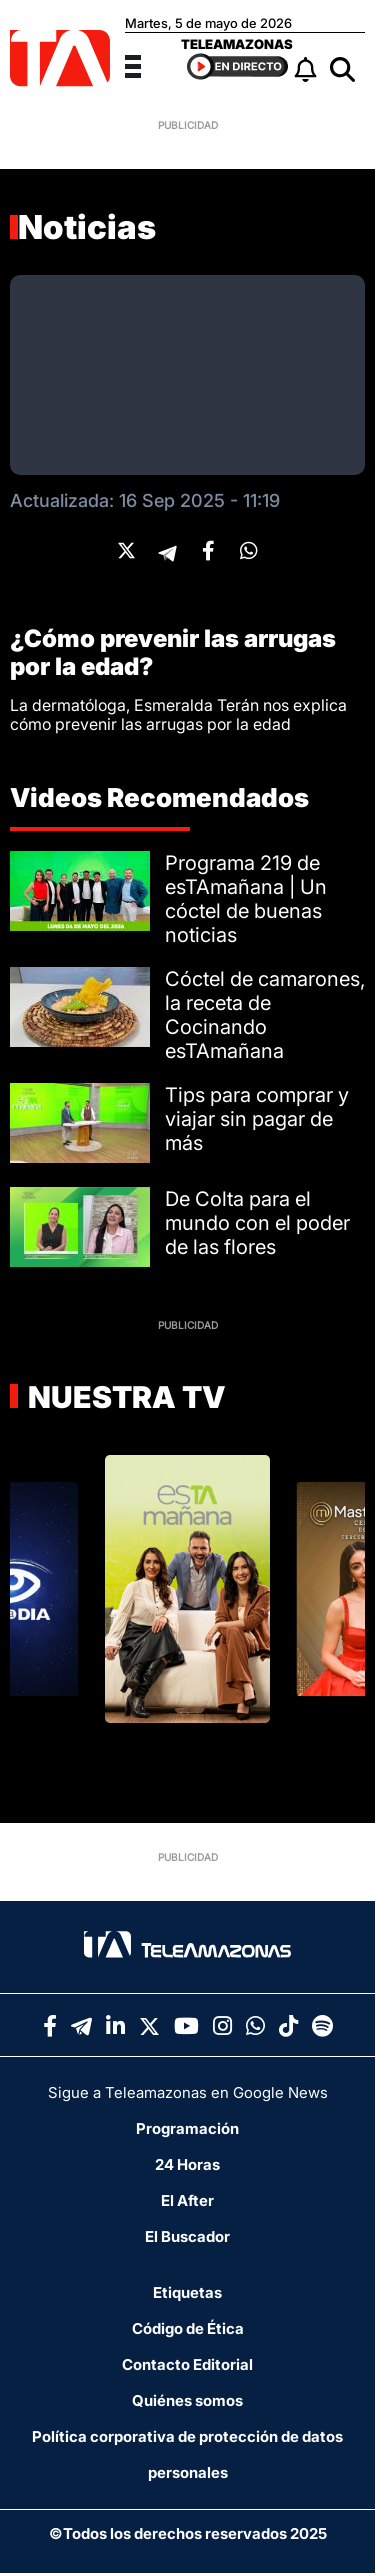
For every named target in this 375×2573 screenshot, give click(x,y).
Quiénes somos (187, 2400)
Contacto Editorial (187, 2364)
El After (187, 2200)
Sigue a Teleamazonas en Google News (188, 2092)
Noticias (87, 227)
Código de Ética (188, 2328)
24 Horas (187, 2164)
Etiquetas (187, 2292)
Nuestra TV (124, 1397)
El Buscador (187, 2236)
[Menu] (145, 64)
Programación (187, 2128)
